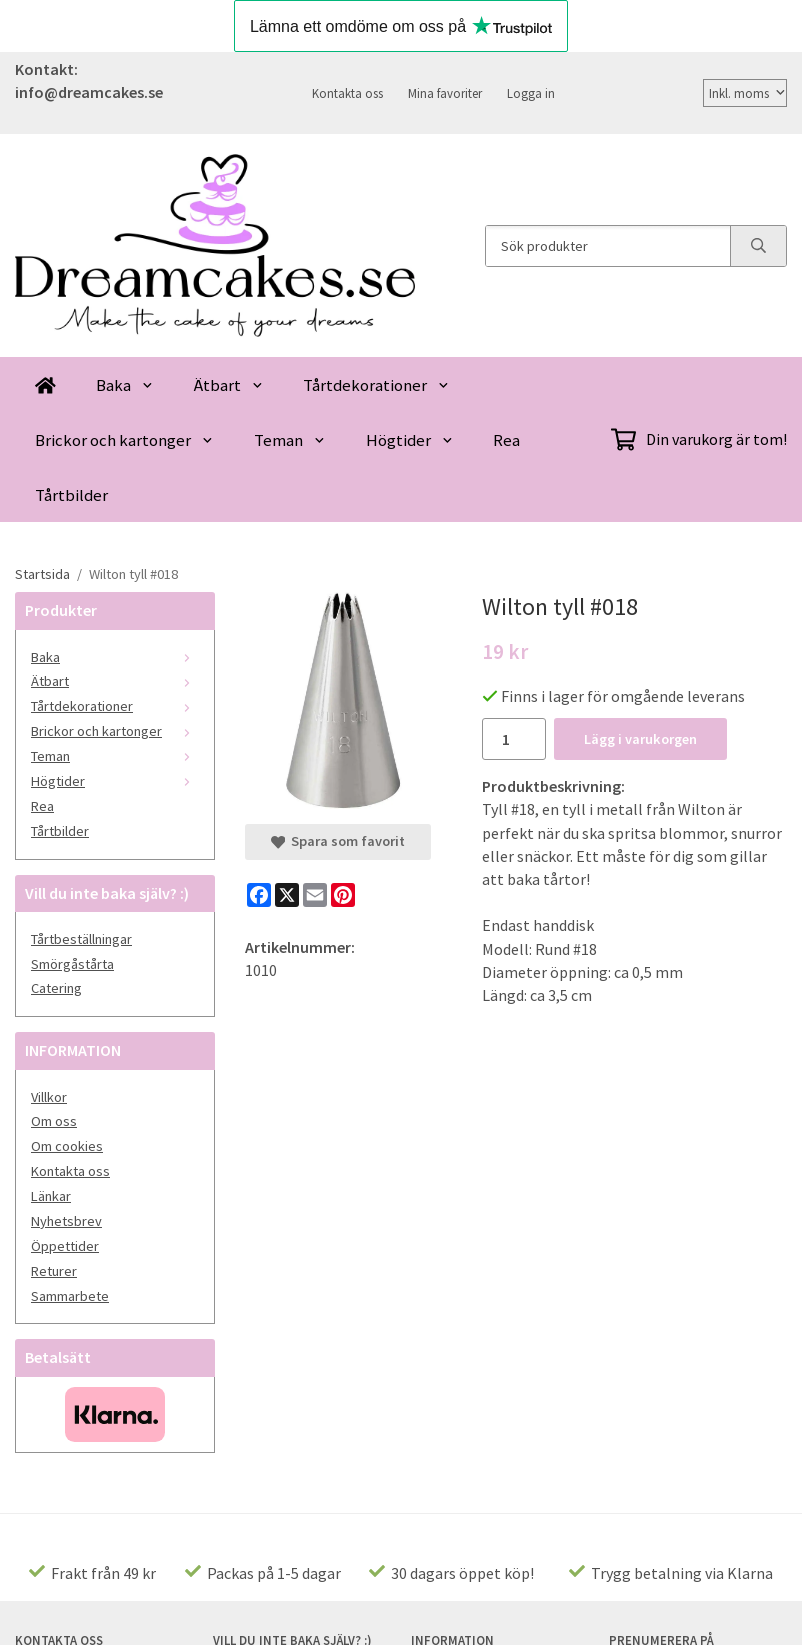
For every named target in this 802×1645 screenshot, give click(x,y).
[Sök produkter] (608, 246)
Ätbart (229, 385)
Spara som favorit (338, 841)
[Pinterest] (343, 895)
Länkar (51, 1196)
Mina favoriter (445, 93)
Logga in (531, 93)
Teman (290, 440)
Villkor (49, 1097)
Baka (125, 385)
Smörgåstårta (72, 964)
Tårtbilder (71, 495)
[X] (287, 895)
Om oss (54, 1121)
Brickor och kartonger (124, 440)
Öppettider (65, 1246)
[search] (758, 246)
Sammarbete (70, 1296)
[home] (45, 384)
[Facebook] (259, 895)
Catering (56, 988)
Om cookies (67, 1146)
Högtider (410, 440)
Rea (506, 440)
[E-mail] (315, 895)
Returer (54, 1271)
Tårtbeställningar (81, 939)
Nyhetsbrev (66, 1221)
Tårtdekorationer (376, 385)
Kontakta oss (347, 93)
